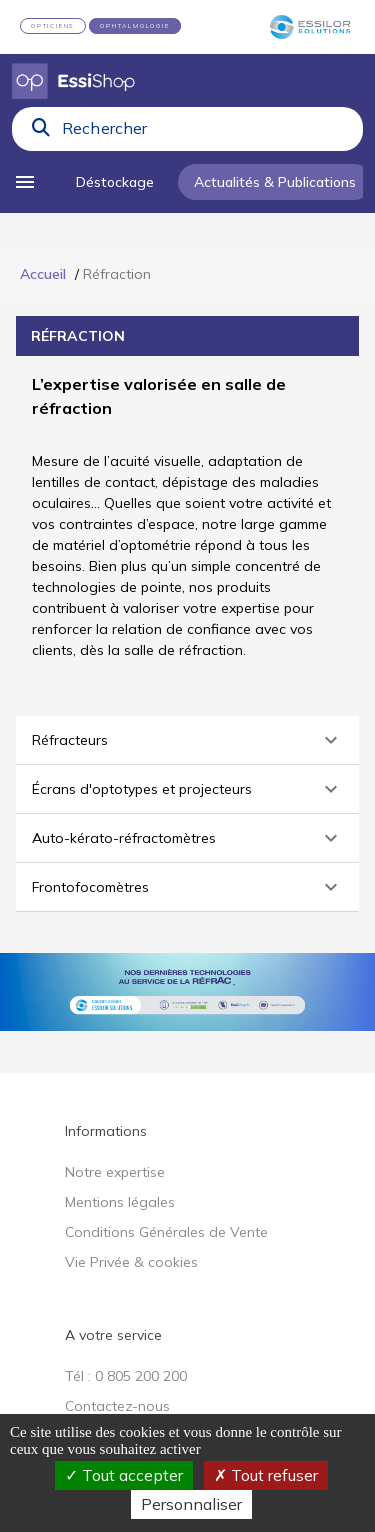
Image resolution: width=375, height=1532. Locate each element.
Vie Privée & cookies (131, 1262)
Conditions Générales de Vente (166, 1232)
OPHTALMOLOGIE (134, 26)
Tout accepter (124, 1475)
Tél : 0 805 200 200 (126, 1376)
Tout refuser (266, 1475)
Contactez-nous (117, 1406)
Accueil (43, 274)
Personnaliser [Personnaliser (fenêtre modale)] (191, 1504)
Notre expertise (115, 1172)
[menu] (32, 182)
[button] (187, 740)
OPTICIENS (53, 26)
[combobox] (206, 133)
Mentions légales (120, 1202)
